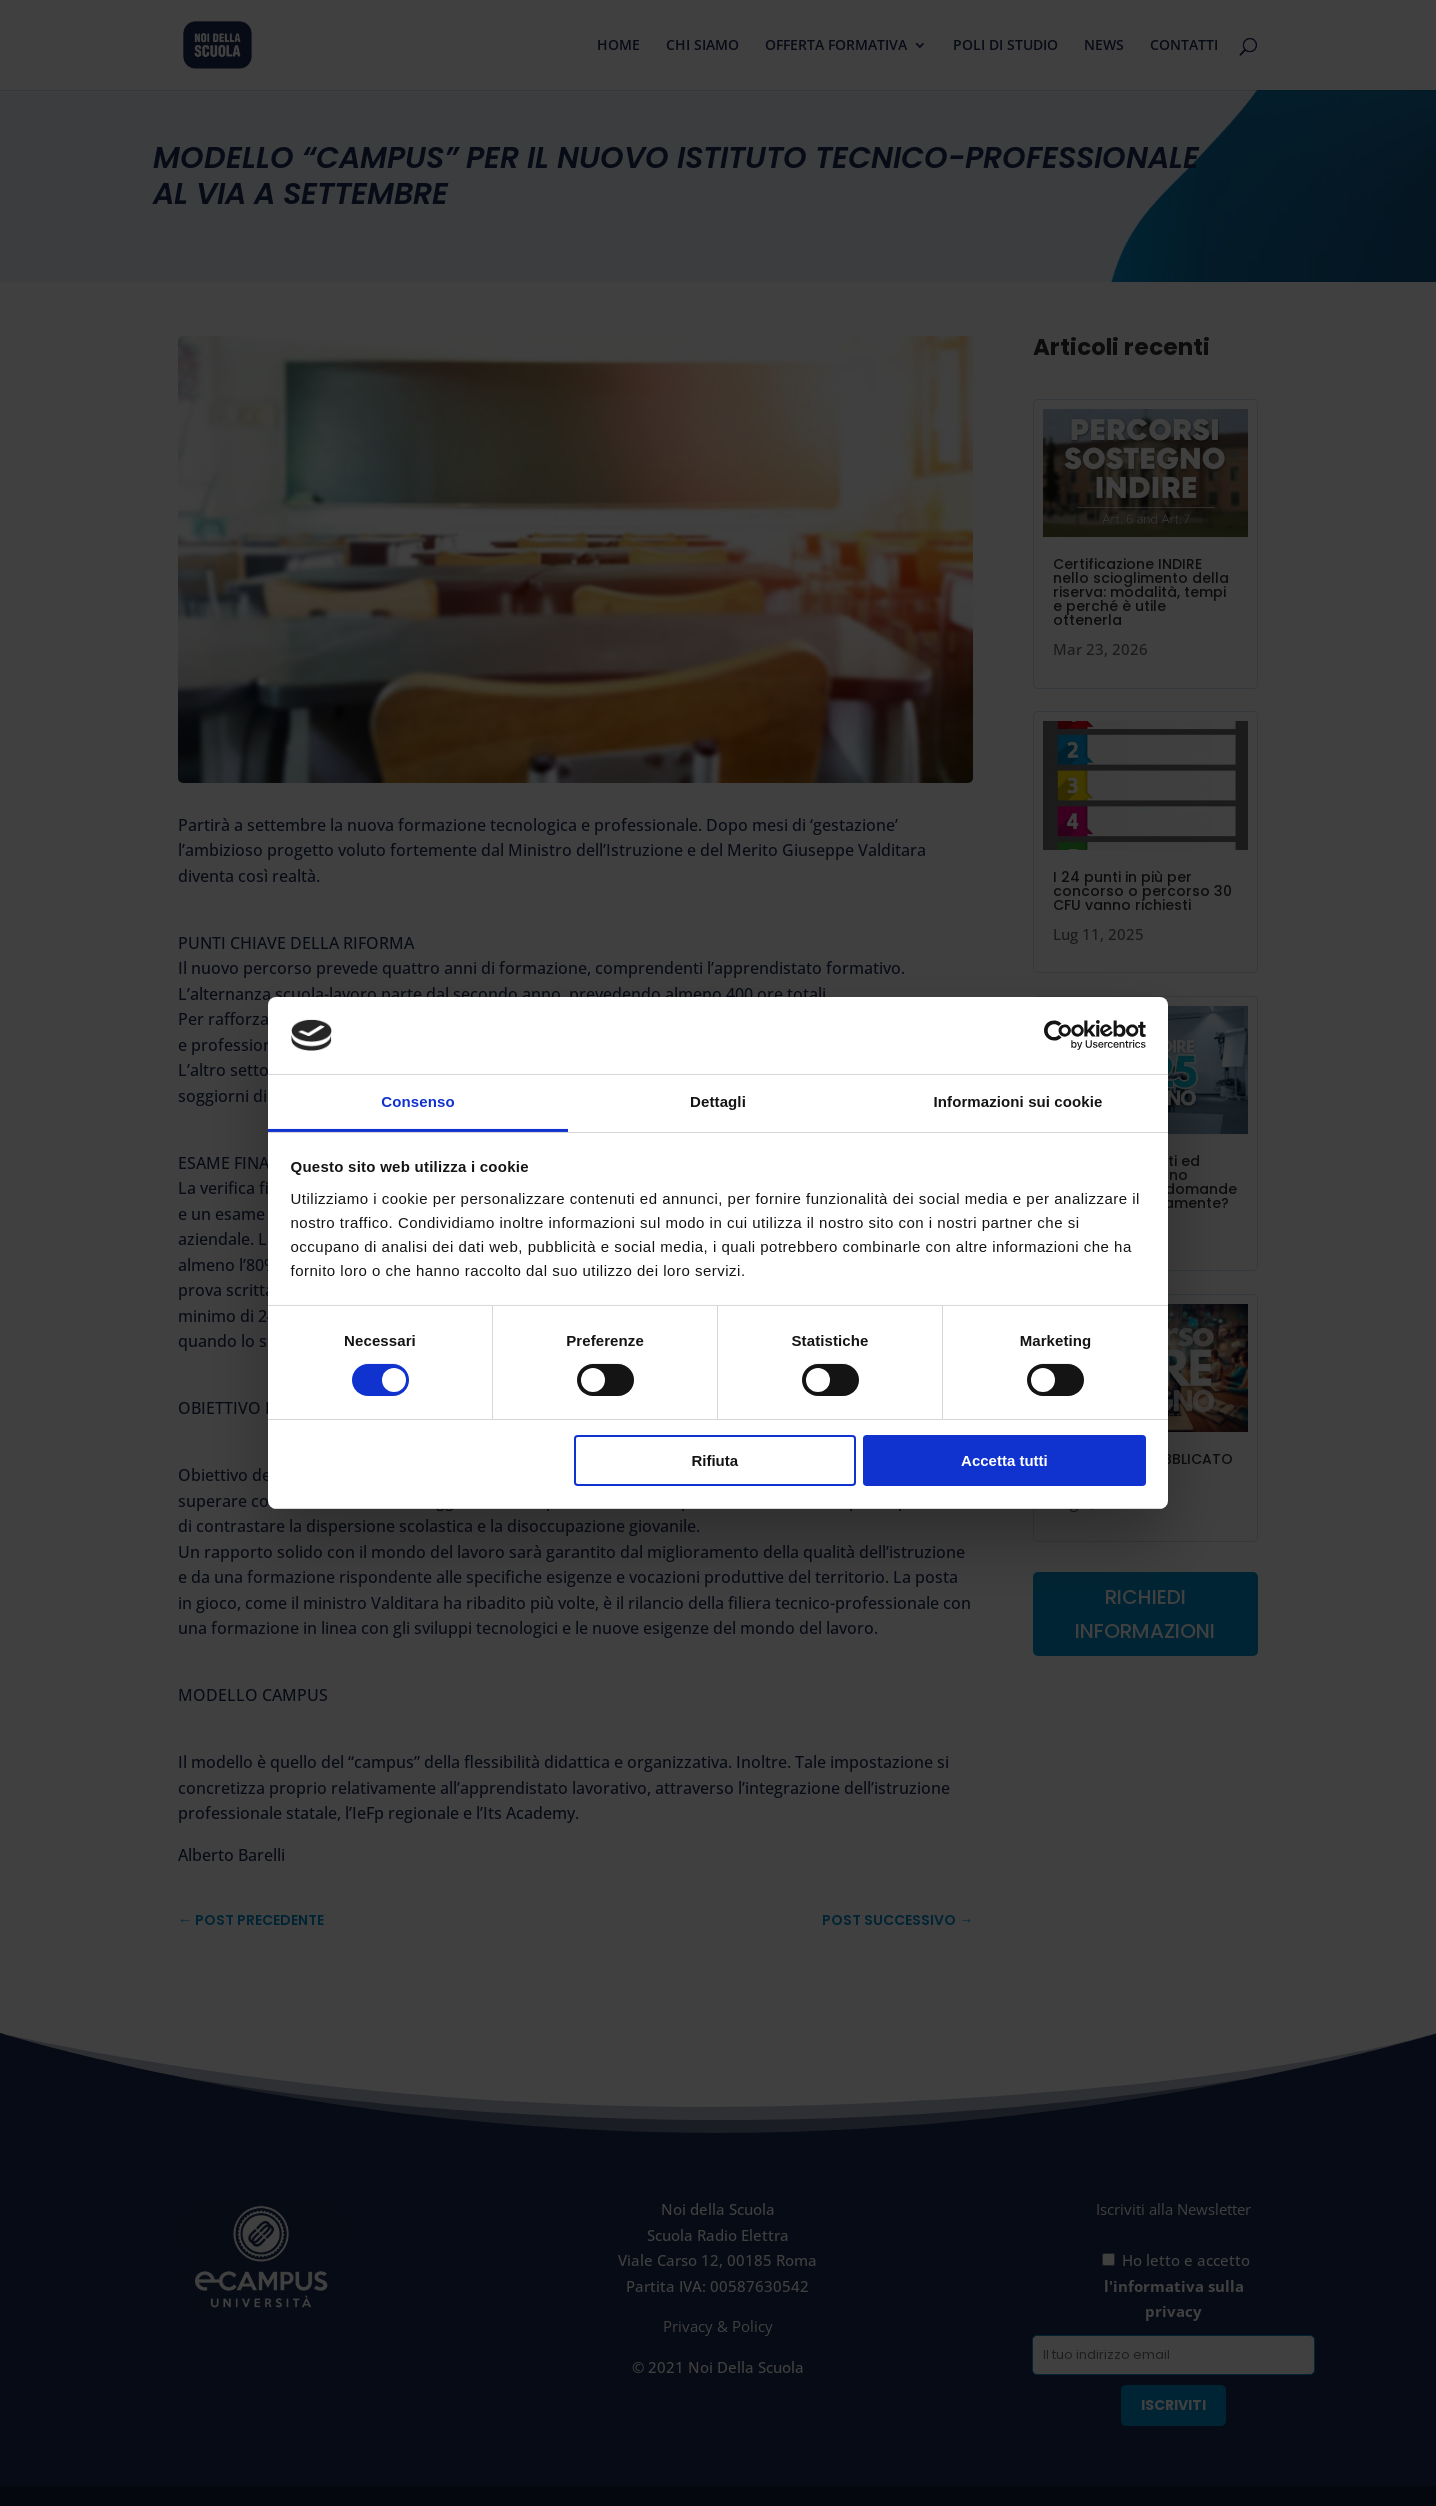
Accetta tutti (1004, 1460)
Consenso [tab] (417, 1101)
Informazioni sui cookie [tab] (1018, 1101)
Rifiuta (714, 1460)
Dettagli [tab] (718, 1101)
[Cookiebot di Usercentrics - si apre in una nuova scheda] (1058, 1035)
